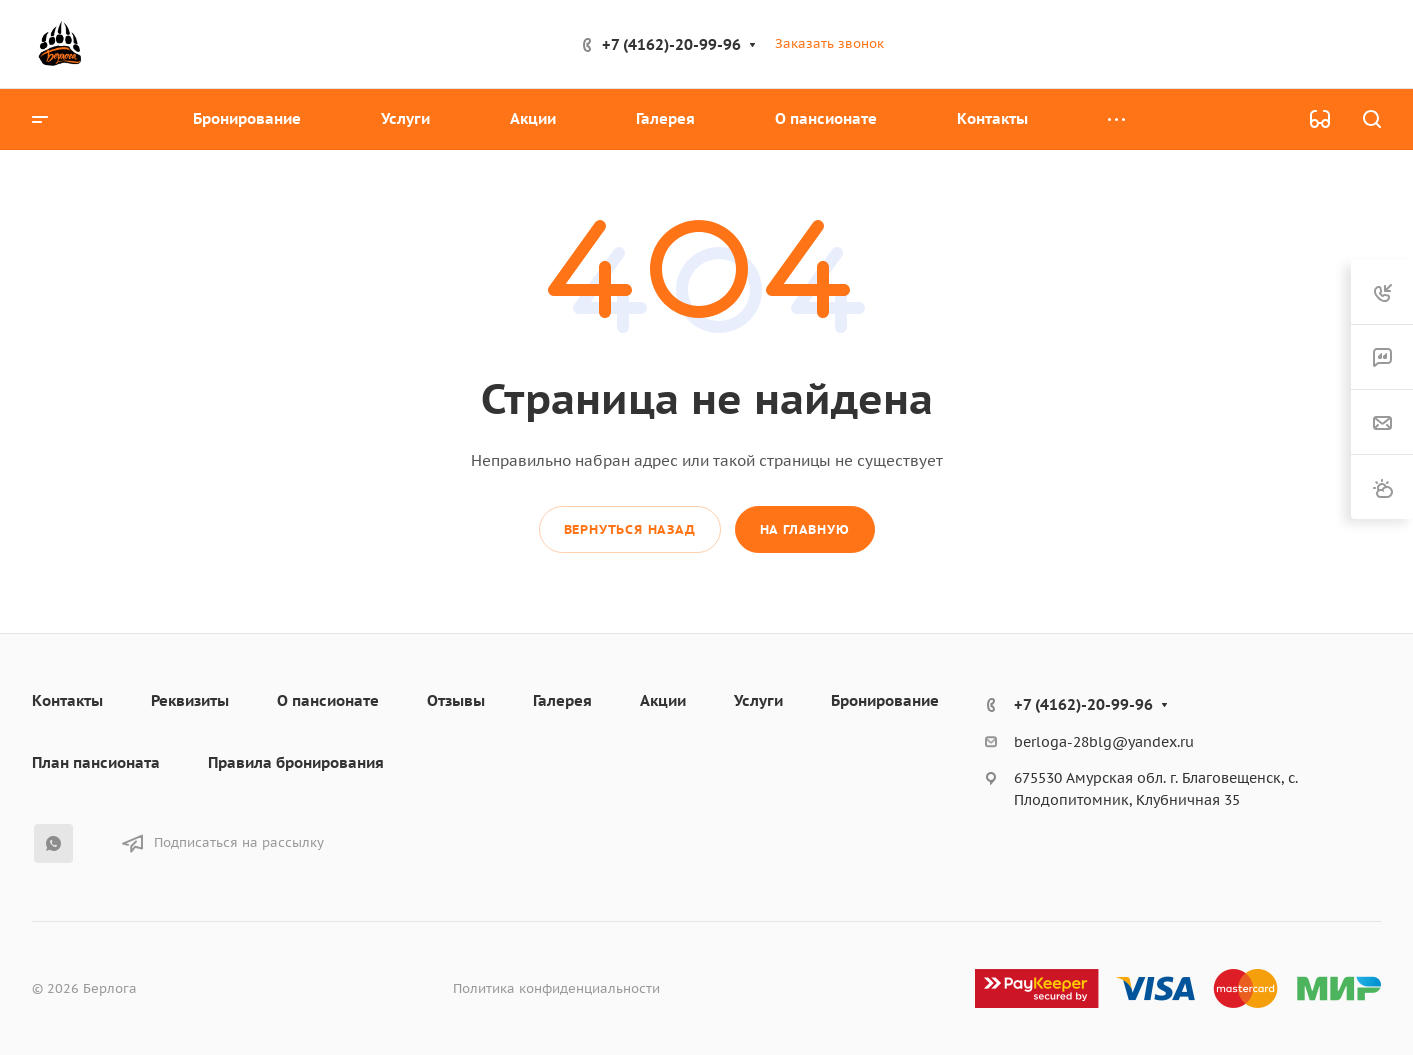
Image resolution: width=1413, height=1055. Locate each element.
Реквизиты (190, 700)
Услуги (758, 700)
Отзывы (456, 700)
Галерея (562, 700)
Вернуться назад (630, 529)
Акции (663, 700)
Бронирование (885, 700)
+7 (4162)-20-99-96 (671, 44)
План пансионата (96, 762)
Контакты (67, 700)
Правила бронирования (296, 762)
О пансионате (328, 700)
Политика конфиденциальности (556, 988)
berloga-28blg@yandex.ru (1104, 742)
